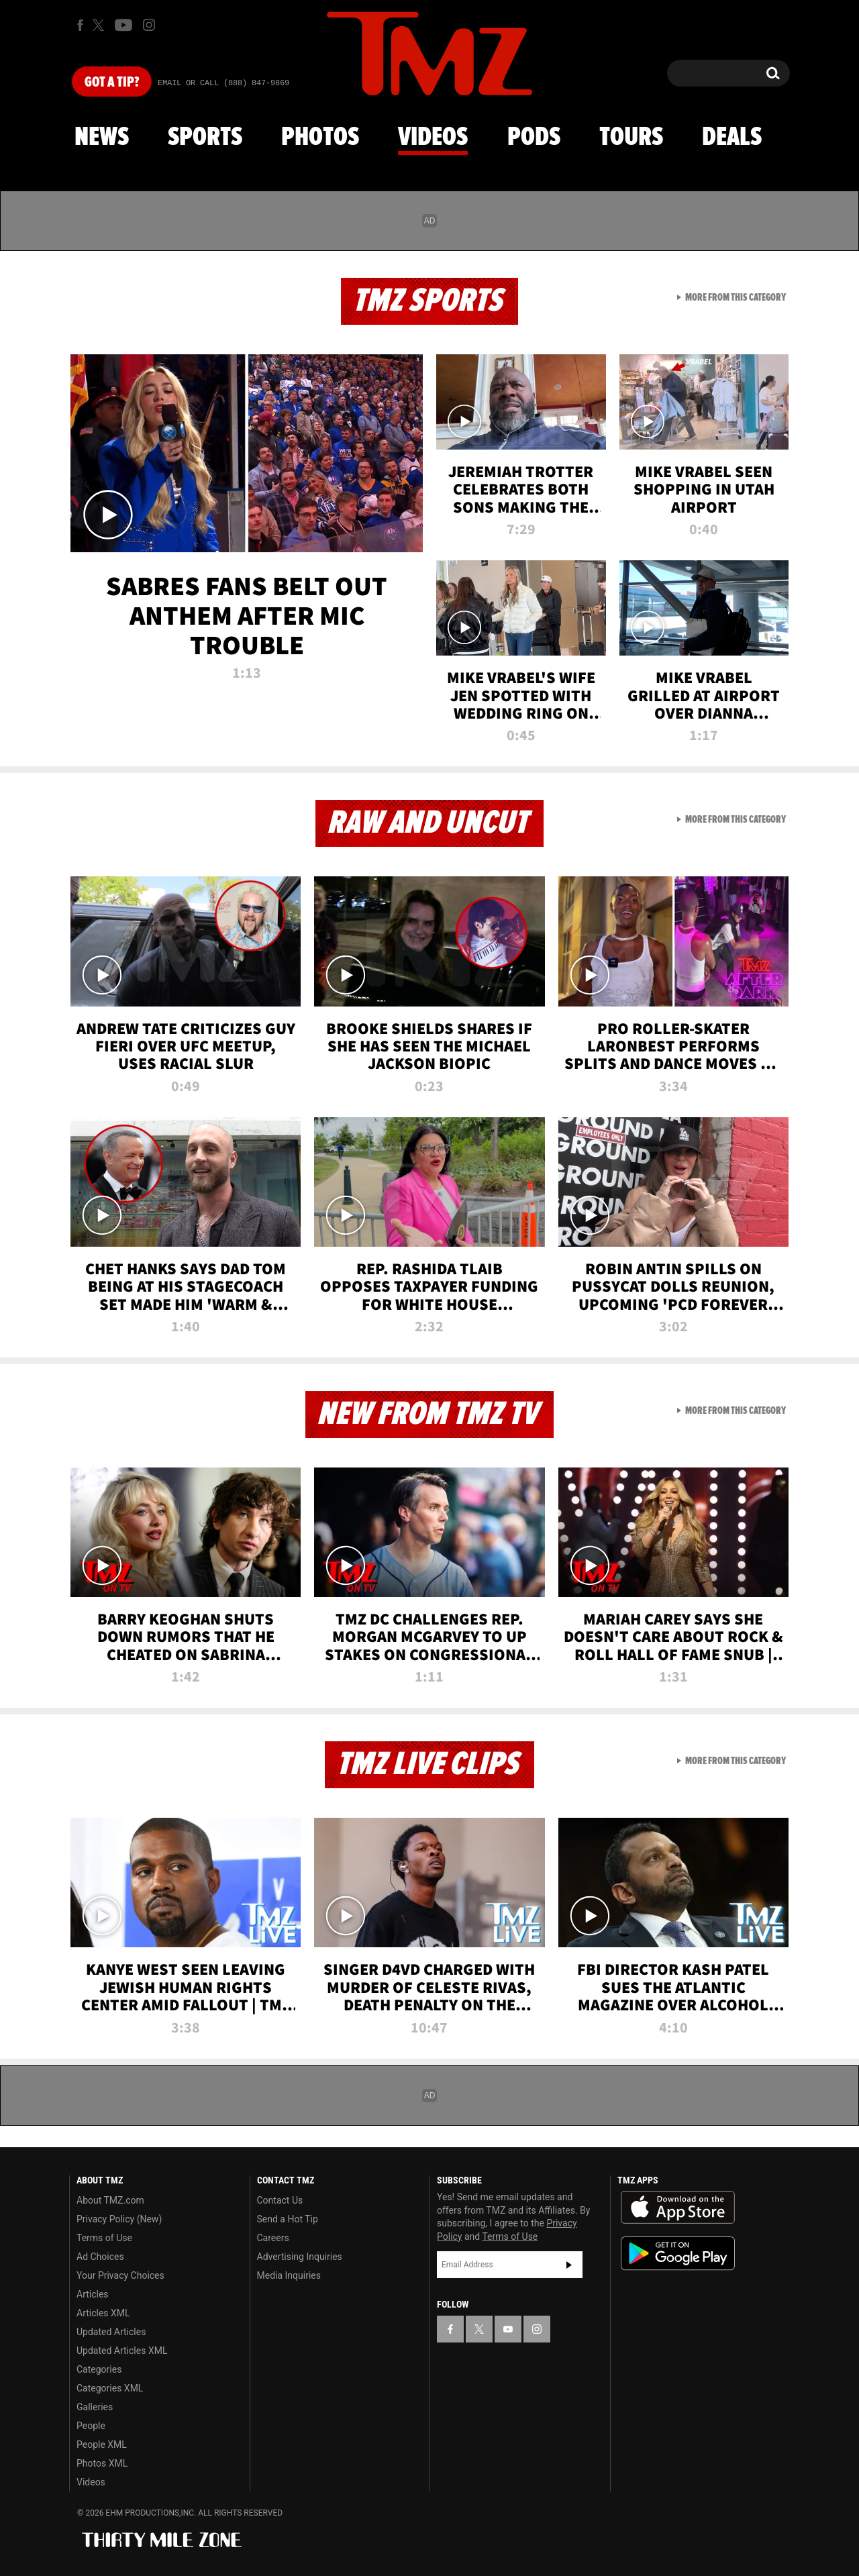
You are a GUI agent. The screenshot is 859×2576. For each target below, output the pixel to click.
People (91, 2425)
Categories (99, 2369)
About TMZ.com (110, 2200)
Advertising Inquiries (299, 2256)
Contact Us (280, 2200)
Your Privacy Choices (120, 2275)
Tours (631, 137)
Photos (320, 137)
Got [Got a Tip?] (112, 82)
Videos (433, 137)
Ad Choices (100, 2256)
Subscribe (569, 2264)
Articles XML (103, 2313)
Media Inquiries (289, 2275)
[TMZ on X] (100, 25)
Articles (93, 2294)
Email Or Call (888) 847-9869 (223, 83)
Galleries (95, 2407)
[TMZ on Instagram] (149, 25)
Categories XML (110, 2388)
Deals (732, 137)
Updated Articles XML (122, 2350)
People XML (102, 2444)
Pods (533, 137)
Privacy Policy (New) (119, 2219)
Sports (205, 137)
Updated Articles (111, 2331)
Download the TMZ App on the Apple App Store (678, 2207)
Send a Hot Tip (287, 2219)
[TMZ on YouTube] (508, 2329)
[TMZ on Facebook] (80, 25)
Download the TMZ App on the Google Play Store (678, 2253)
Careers (273, 2237)
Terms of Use (104, 2237)
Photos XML (102, 2463)
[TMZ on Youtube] (123, 25)
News (101, 137)
